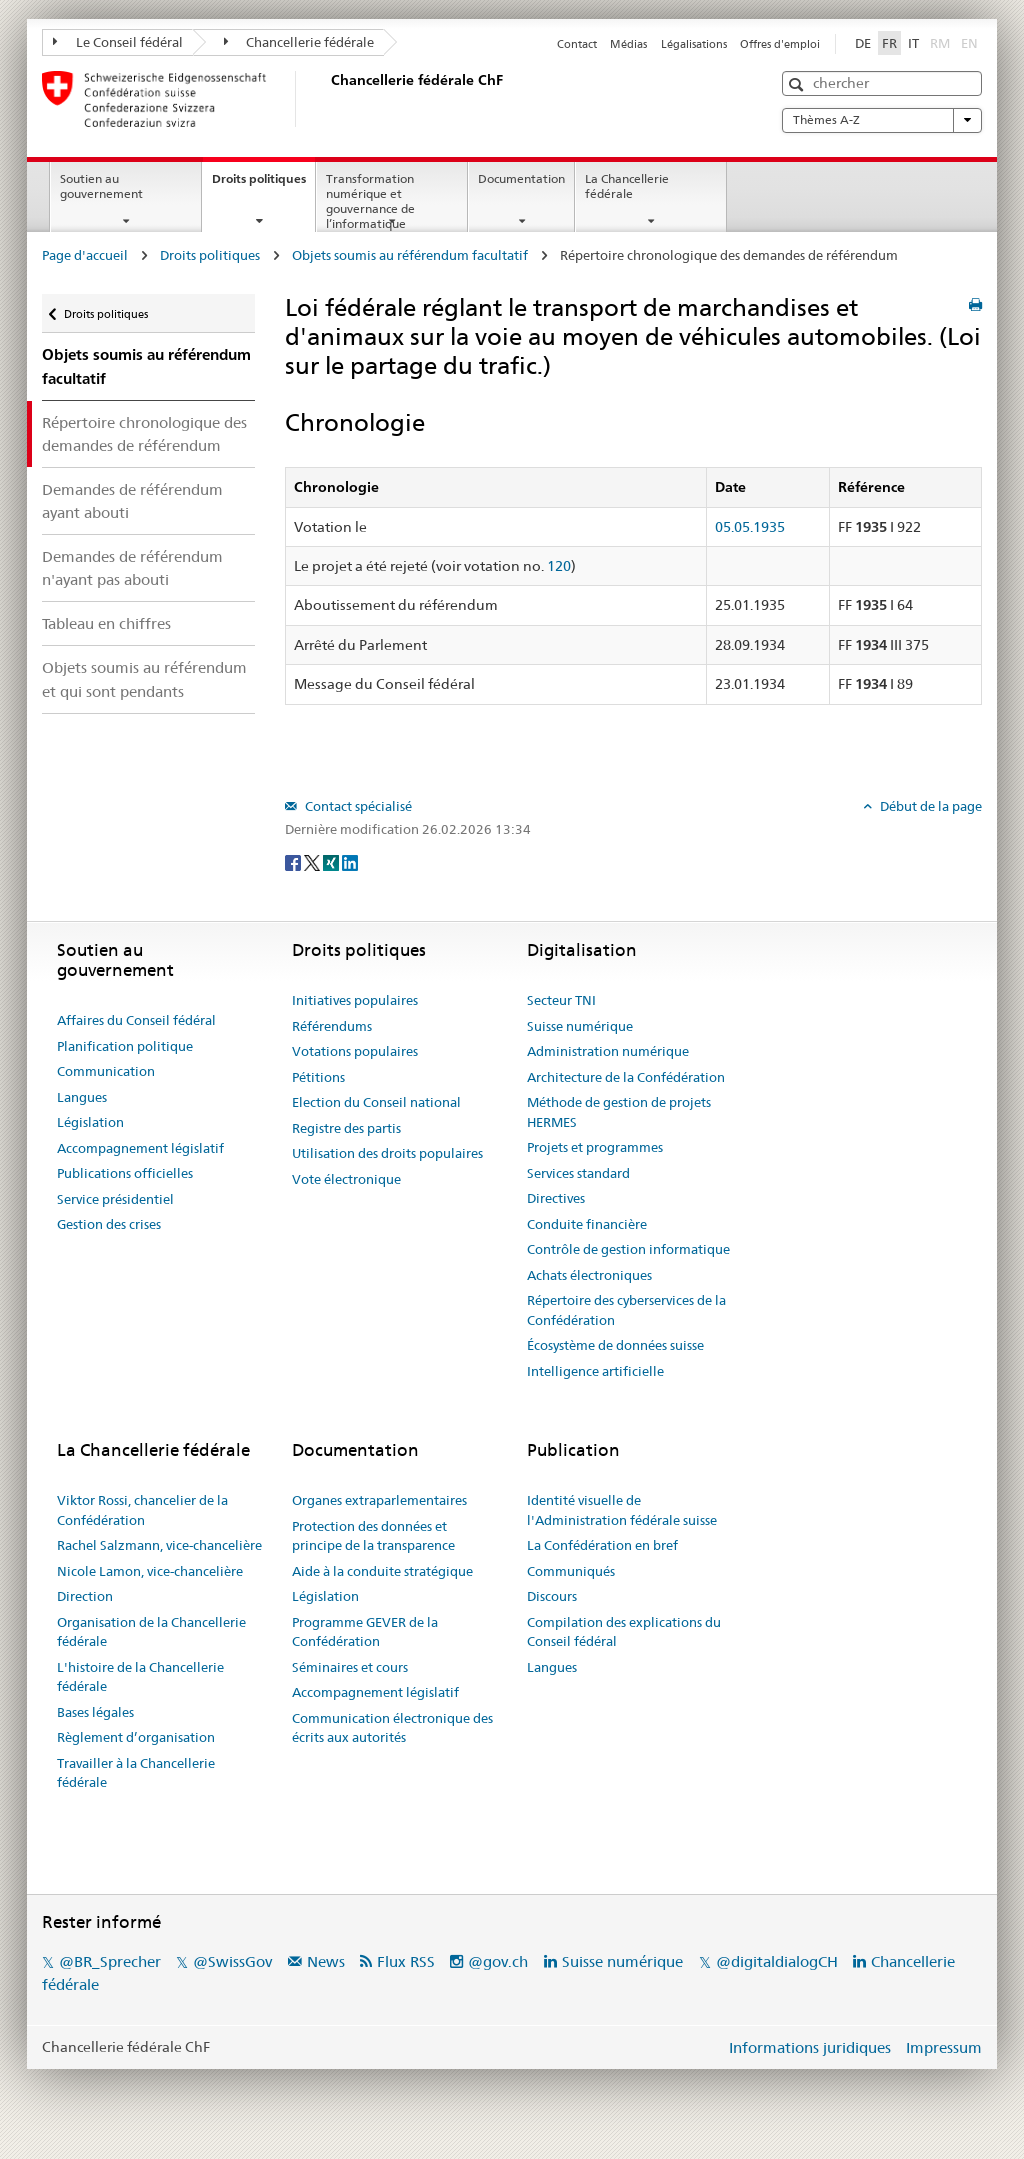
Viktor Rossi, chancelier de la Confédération (142, 1510)
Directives (556, 1198)
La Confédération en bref (602, 1545)
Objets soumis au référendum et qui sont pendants (144, 679)
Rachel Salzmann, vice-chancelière (159, 1545)
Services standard (578, 1173)
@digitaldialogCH (777, 1961)
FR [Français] (889, 43)
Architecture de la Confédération (626, 1077)
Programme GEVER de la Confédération (365, 1632)
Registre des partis (346, 1128)
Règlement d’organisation (136, 1737)
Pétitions (318, 1077)
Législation (90, 1122)
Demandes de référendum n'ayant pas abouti (132, 568)
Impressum (944, 2047)
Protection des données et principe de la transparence (373, 1536)
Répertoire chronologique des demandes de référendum (144, 434)
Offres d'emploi (780, 44)
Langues (82, 1097)
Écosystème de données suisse (615, 1345)
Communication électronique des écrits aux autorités (392, 1728)
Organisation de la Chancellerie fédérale (151, 1632)
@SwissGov (232, 1961)
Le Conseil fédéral (118, 42)
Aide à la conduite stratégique (382, 1571)
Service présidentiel (115, 1199)
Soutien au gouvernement (101, 186)
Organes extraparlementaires (379, 1500)
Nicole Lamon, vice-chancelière (150, 1571)
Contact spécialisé (357, 806)
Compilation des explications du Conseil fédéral (624, 1632)
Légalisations (694, 44)
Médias (628, 44)
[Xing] (332, 862)
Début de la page (929, 806)
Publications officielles (125, 1173)
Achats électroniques (589, 1275)
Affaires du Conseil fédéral (136, 1020)
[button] (798, 84)
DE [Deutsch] (863, 43)
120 (559, 566)
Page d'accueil (85, 255)
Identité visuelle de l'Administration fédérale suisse (622, 1510)
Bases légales (95, 1712)
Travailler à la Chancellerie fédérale (136, 1773)
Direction (85, 1596)
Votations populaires (355, 1051)
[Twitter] (313, 862)
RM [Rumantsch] (940, 43)
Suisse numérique (580, 1026)
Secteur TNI (561, 1000)
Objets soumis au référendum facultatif (410, 255)
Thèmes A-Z (882, 120)
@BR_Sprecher (110, 1961)
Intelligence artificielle (595, 1371)
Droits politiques (263, 185)
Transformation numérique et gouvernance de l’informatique (370, 200)
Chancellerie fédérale (299, 42)
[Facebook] (294, 862)
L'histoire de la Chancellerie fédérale (140, 1677)
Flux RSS (406, 1961)
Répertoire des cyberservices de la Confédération (626, 1310)
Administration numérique (608, 1051)
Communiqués (571, 1571)
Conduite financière (587, 1224)
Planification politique (125, 1046)
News (326, 1961)
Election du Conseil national (376, 1102)
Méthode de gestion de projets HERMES (619, 1112)
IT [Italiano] (913, 43)
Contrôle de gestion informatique (628, 1249)
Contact (577, 44)
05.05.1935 (750, 527)
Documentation (521, 178)
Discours (552, 1596)
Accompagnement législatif (140, 1148)
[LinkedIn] (350, 862)
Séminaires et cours (350, 1667)
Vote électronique (346, 1179)
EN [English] (969, 43)
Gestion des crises (109, 1224)
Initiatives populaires (355, 1000)
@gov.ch (498, 1961)
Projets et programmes (595, 1147)
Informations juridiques (810, 2047)
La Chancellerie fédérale (627, 186)
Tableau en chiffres (106, 623)
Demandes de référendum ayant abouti (132, 501)
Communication (106, 1071)
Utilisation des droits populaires (387, 1153)
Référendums (332, 1026)
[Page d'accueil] (327, 99)
